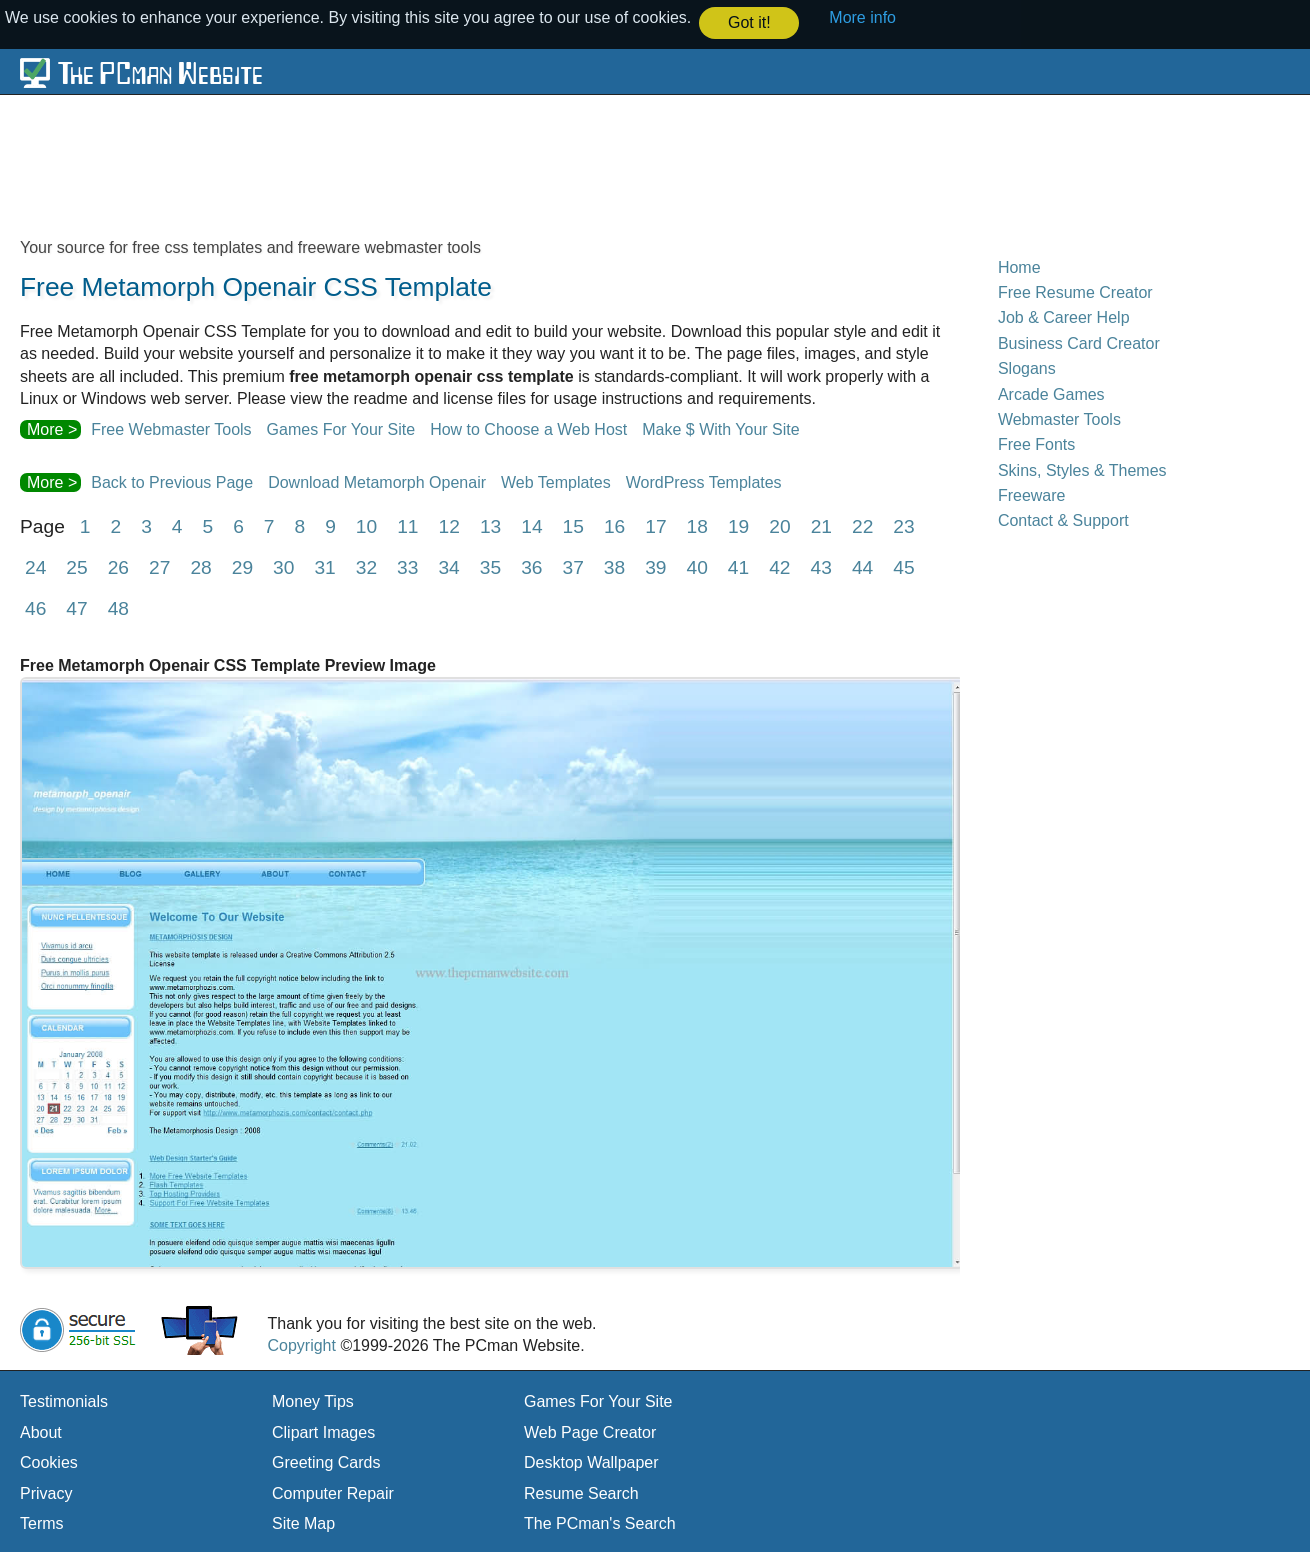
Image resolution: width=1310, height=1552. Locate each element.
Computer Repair (333, 1492)
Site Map (303, 1522)
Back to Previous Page (172, 481)
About (41, 1431)
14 (531, 525)
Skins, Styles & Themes (1082, 469)
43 (821, 566)
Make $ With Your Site (720, 428)
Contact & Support (1063, 519)
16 (614, 525)
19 (738, 525)
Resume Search (581, 1492)
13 (490, 525)
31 (324, 566)
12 (449, 525)
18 (697, 525)
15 (573, 525)
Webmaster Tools (1059, 418)
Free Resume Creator (1075, 291)
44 (862, 566)
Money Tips (313, 1400)
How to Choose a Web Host (528, 428)
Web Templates (556, 481)
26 (118, 566)
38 (614, 566)
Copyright (301, 1344)
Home (1019, 266)
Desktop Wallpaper (591, 1461)
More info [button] (862, 17)
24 (35, 566)
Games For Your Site (341, 428)
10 (366, 525)
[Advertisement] (505, 164)
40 (697, 566)
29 (242, 566)
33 (407, 566)
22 (862, 525)
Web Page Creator (590, 1431)
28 (200, 566)
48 (118, 607)
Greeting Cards (326, 1461)
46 (35, 607)
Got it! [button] (749, 22)
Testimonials (64, 1400)
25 (76, 566)
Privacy (46, 1492)
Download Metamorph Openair (377, 481)
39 (655, 566)
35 (490, 566)
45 (903, 566)
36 (531, 566)
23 (903, 525)
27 (159, 566)
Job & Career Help (1064, 316)
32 (366, 566)
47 (76, 607)
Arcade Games (1051, 393)
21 (821, 525)
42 (779, 566)
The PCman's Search (600, 1522)
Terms (42, 1522)
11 (407, 525)
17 (655, 525)
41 (738, 566)
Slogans (1027, 367)
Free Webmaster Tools (171, 428)
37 (572, 566)
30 (283, 566)
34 (448, 566)
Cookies (49, 1461)
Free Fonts (1036, 443)
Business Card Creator (1079, 342)
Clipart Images (323, 1431)
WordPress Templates (704, 481)
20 (779, 525)
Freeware (1032, 494)
